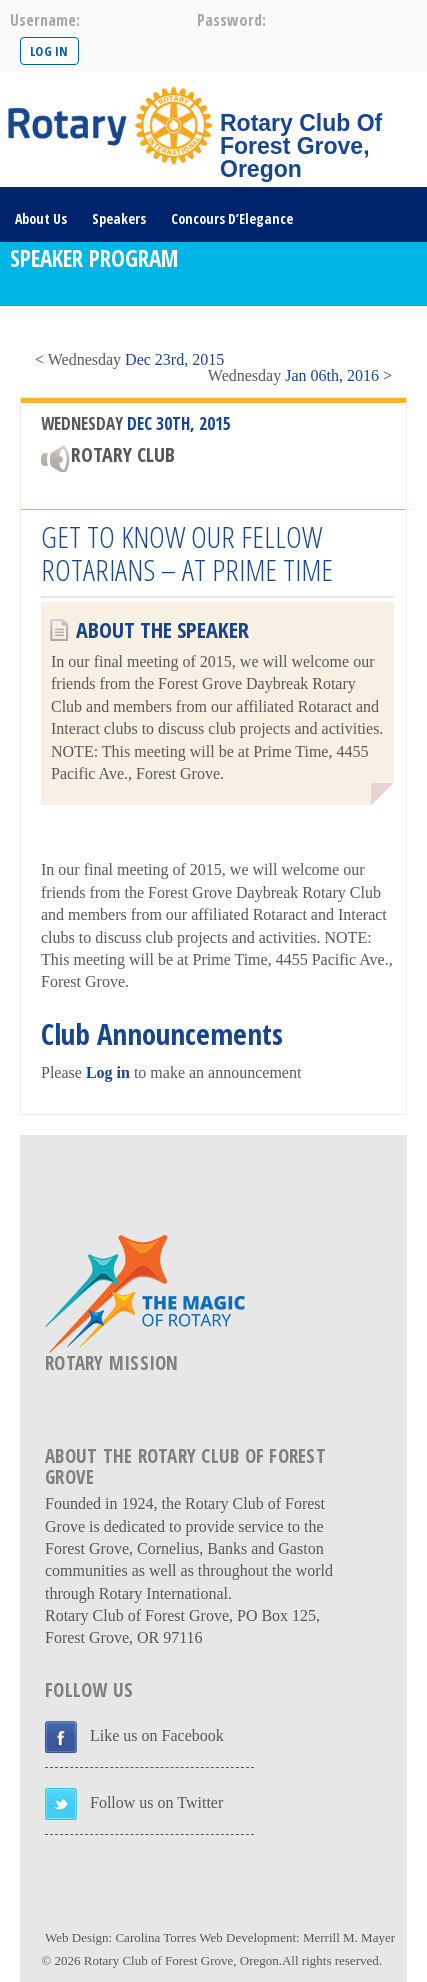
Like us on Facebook (157, 1735)
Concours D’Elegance (232, 218)
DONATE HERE (320, 328)
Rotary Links (219, 328)
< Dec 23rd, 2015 (129, 359)
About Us (41, 218)
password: (231, 20)
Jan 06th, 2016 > (300, 375)
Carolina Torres (155, 1937)
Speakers (119, 218)
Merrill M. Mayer (349, 1937)
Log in (108, 1072)
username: (45, 20)
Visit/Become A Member (86, 328)
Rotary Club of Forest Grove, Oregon (181, 1960)
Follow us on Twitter (156, 1802)
